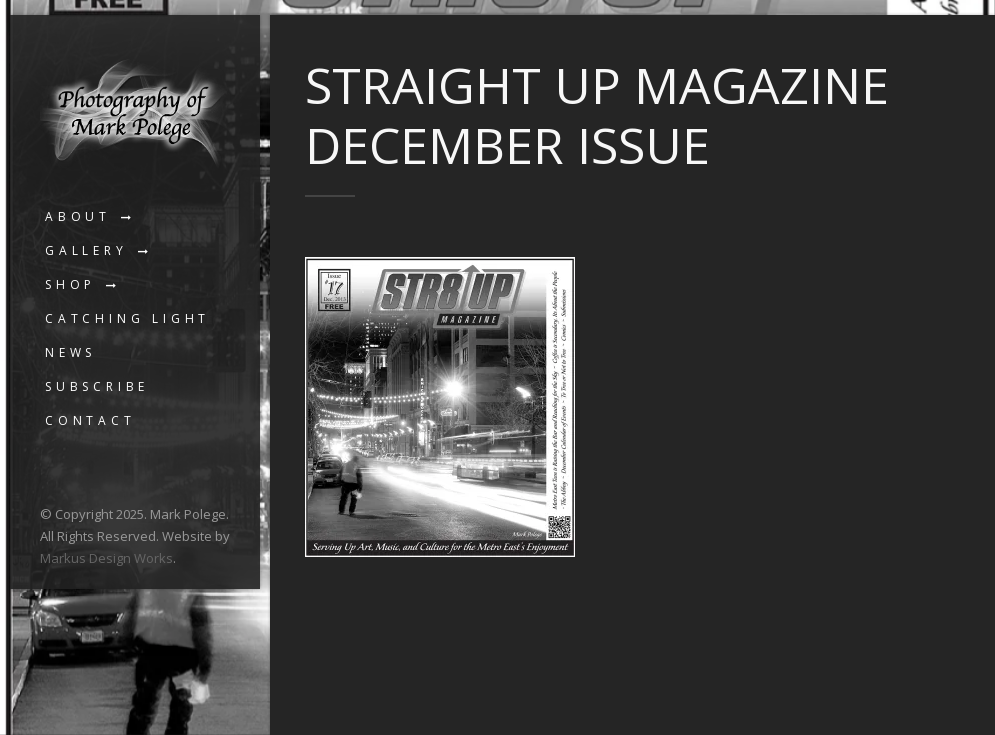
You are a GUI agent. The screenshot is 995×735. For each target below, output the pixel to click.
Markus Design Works (106, 558)
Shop (70, 284)
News (70, 352)
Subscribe (97, 386)
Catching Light (127, 318)
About (78, 216)
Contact (90, 420)
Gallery (86, 250)
